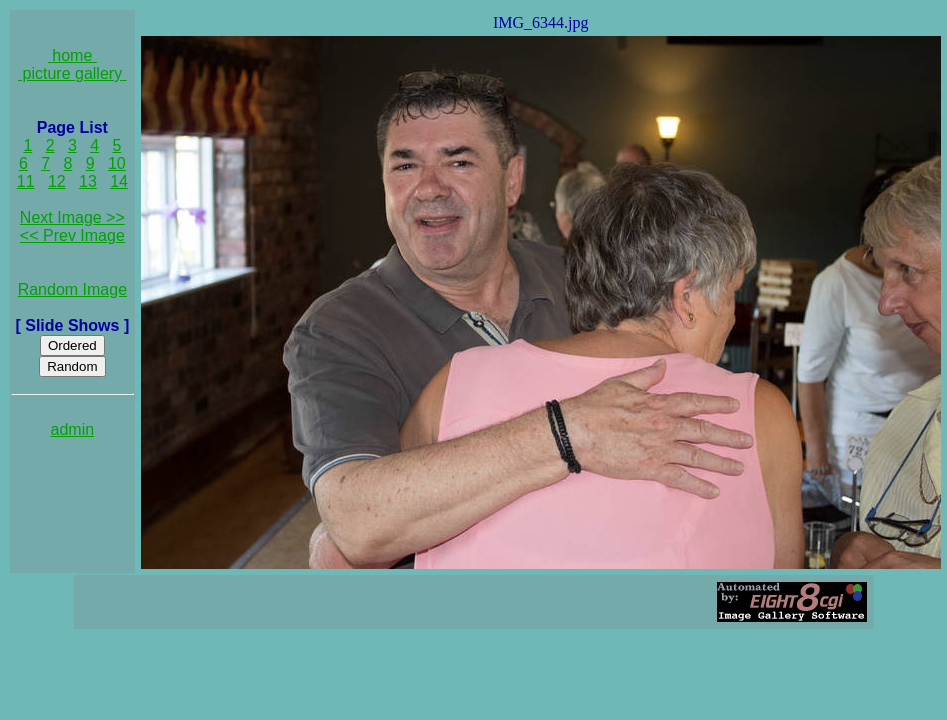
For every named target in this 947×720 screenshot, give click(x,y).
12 (57, 181)
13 (88, 181)
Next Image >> (72, 217)
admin (73, 429)
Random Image (72, 289)
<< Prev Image (72, 235)
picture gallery (72, 73)
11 (26, 181)
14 (119, 181)
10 (117, 163)
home (72, 55)
